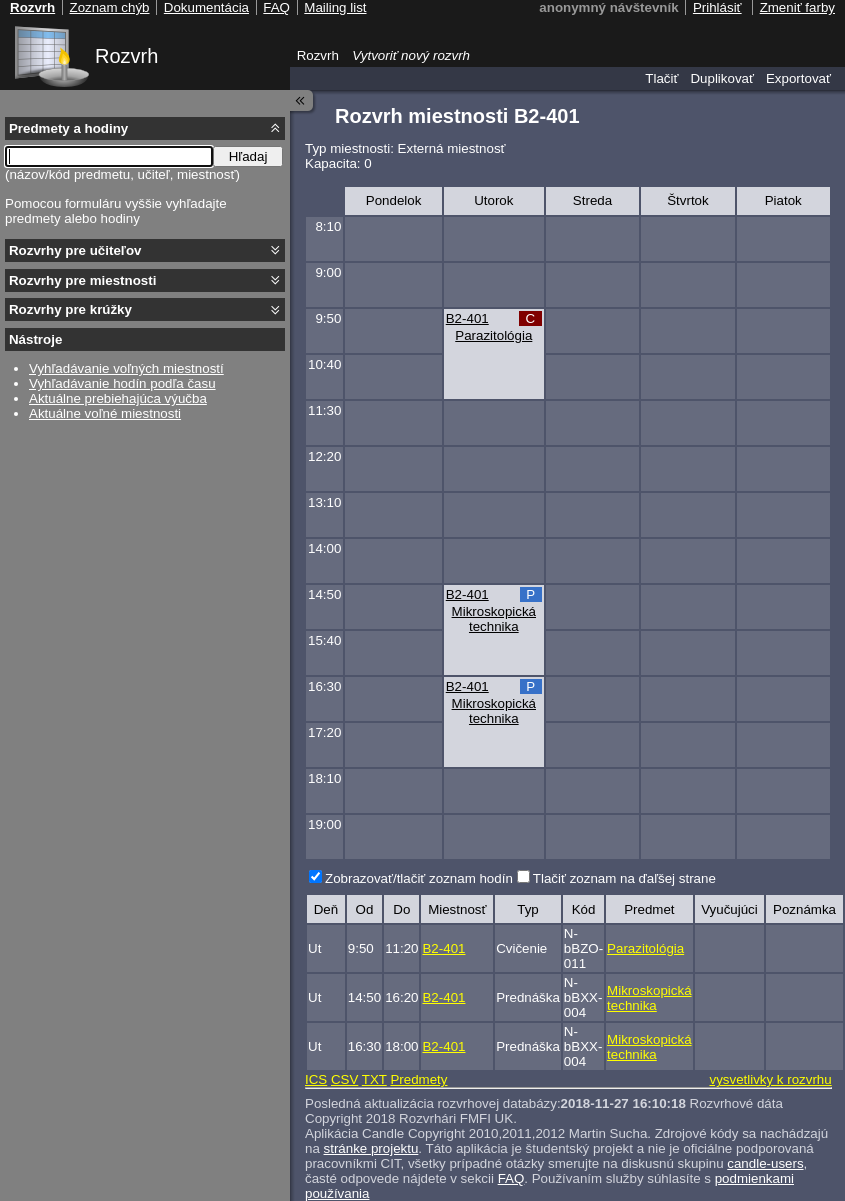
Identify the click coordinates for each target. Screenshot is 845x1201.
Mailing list (335, 7)
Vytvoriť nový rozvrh (411, 55)
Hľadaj (248, 156)
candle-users (765, 1163)
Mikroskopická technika (494, 619)
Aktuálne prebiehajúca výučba (118, 398)
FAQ (511, 1178)
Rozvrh (126, 56)
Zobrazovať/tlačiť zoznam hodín (419, 878)
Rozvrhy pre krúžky (70, 309)
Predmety (418, 1079)
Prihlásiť (717, 7)
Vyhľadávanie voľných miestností (126, 368)
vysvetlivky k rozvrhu (770, 1079)
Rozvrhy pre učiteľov (75, 250)
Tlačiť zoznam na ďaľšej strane (624, 878)
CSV (344, 1079)
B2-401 (467, 318)
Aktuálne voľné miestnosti (105, 413)
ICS (316, 1079)
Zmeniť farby (797, 7)
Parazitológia (493, 335)
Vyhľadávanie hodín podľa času (122, 383)
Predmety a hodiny (68, 128)
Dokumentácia (206, 7)
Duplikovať (722, 78)
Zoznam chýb (109, 7)
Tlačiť (661, 78)
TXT (374, 1079)
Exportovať (798, 78)
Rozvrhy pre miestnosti (82, 280)
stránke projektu (371, 1148)
